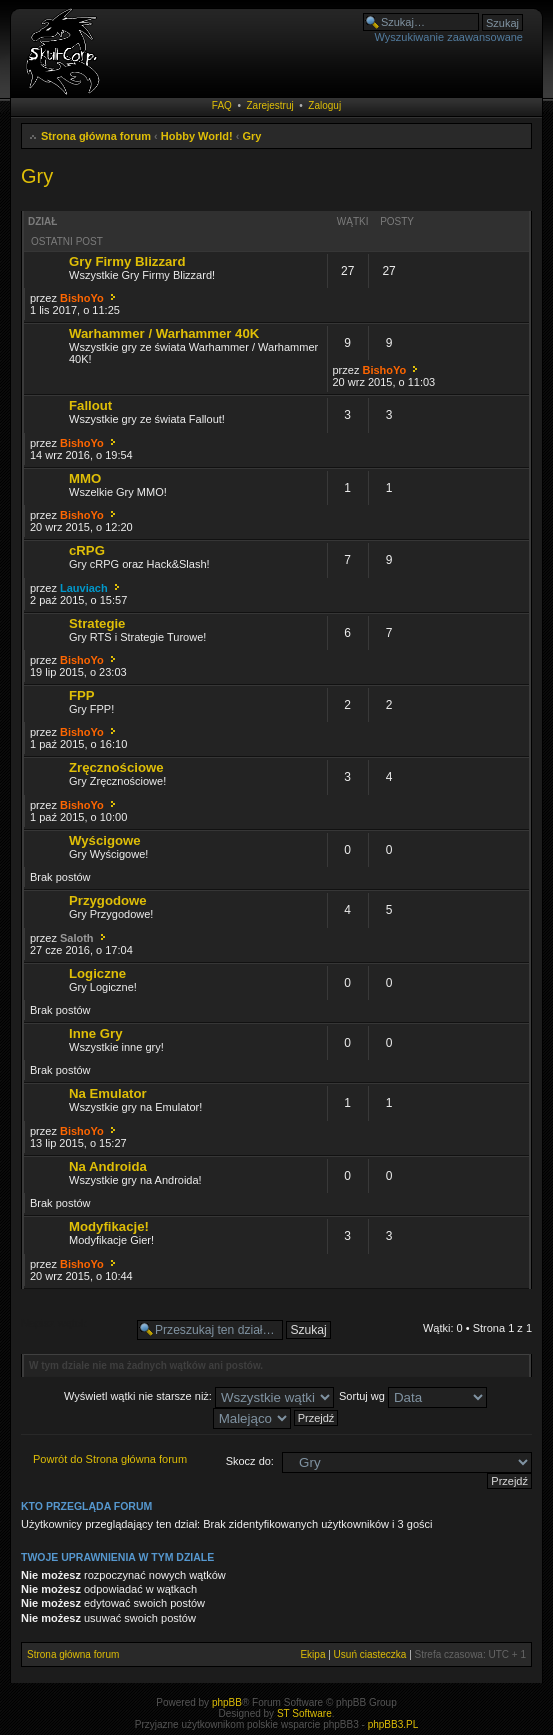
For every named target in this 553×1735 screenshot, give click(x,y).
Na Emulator (108, 1093)
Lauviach (84, 588)
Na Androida (108, 1166)
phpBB (227, 1702)
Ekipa (312, 1654)
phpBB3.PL (393, 1724)
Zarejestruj (269, 105)
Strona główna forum (96, 136)
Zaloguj (324, 105)
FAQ (222, 105)
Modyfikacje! (109, 1226)
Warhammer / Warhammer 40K (164, 333)
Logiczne (97, 973)
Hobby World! (197, 136)
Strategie (97, 623)
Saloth (77, 938)
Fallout (90, 405)
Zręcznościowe (116, 767)
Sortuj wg (413, 1396)
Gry (252, 136)
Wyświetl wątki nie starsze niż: (199, 1396)
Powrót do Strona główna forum (110, 1459)
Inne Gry (96, 1033)
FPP (82, 695)
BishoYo (82, 298)
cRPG (87, 550)
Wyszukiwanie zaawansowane (449, 37)
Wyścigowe (105, 840)
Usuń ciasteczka (370, 1654)
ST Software (304, 1713)
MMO (85, 478)
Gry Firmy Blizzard (127, 261)
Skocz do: (250, 1461)
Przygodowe (108, 900)
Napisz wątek (74, 1330)
